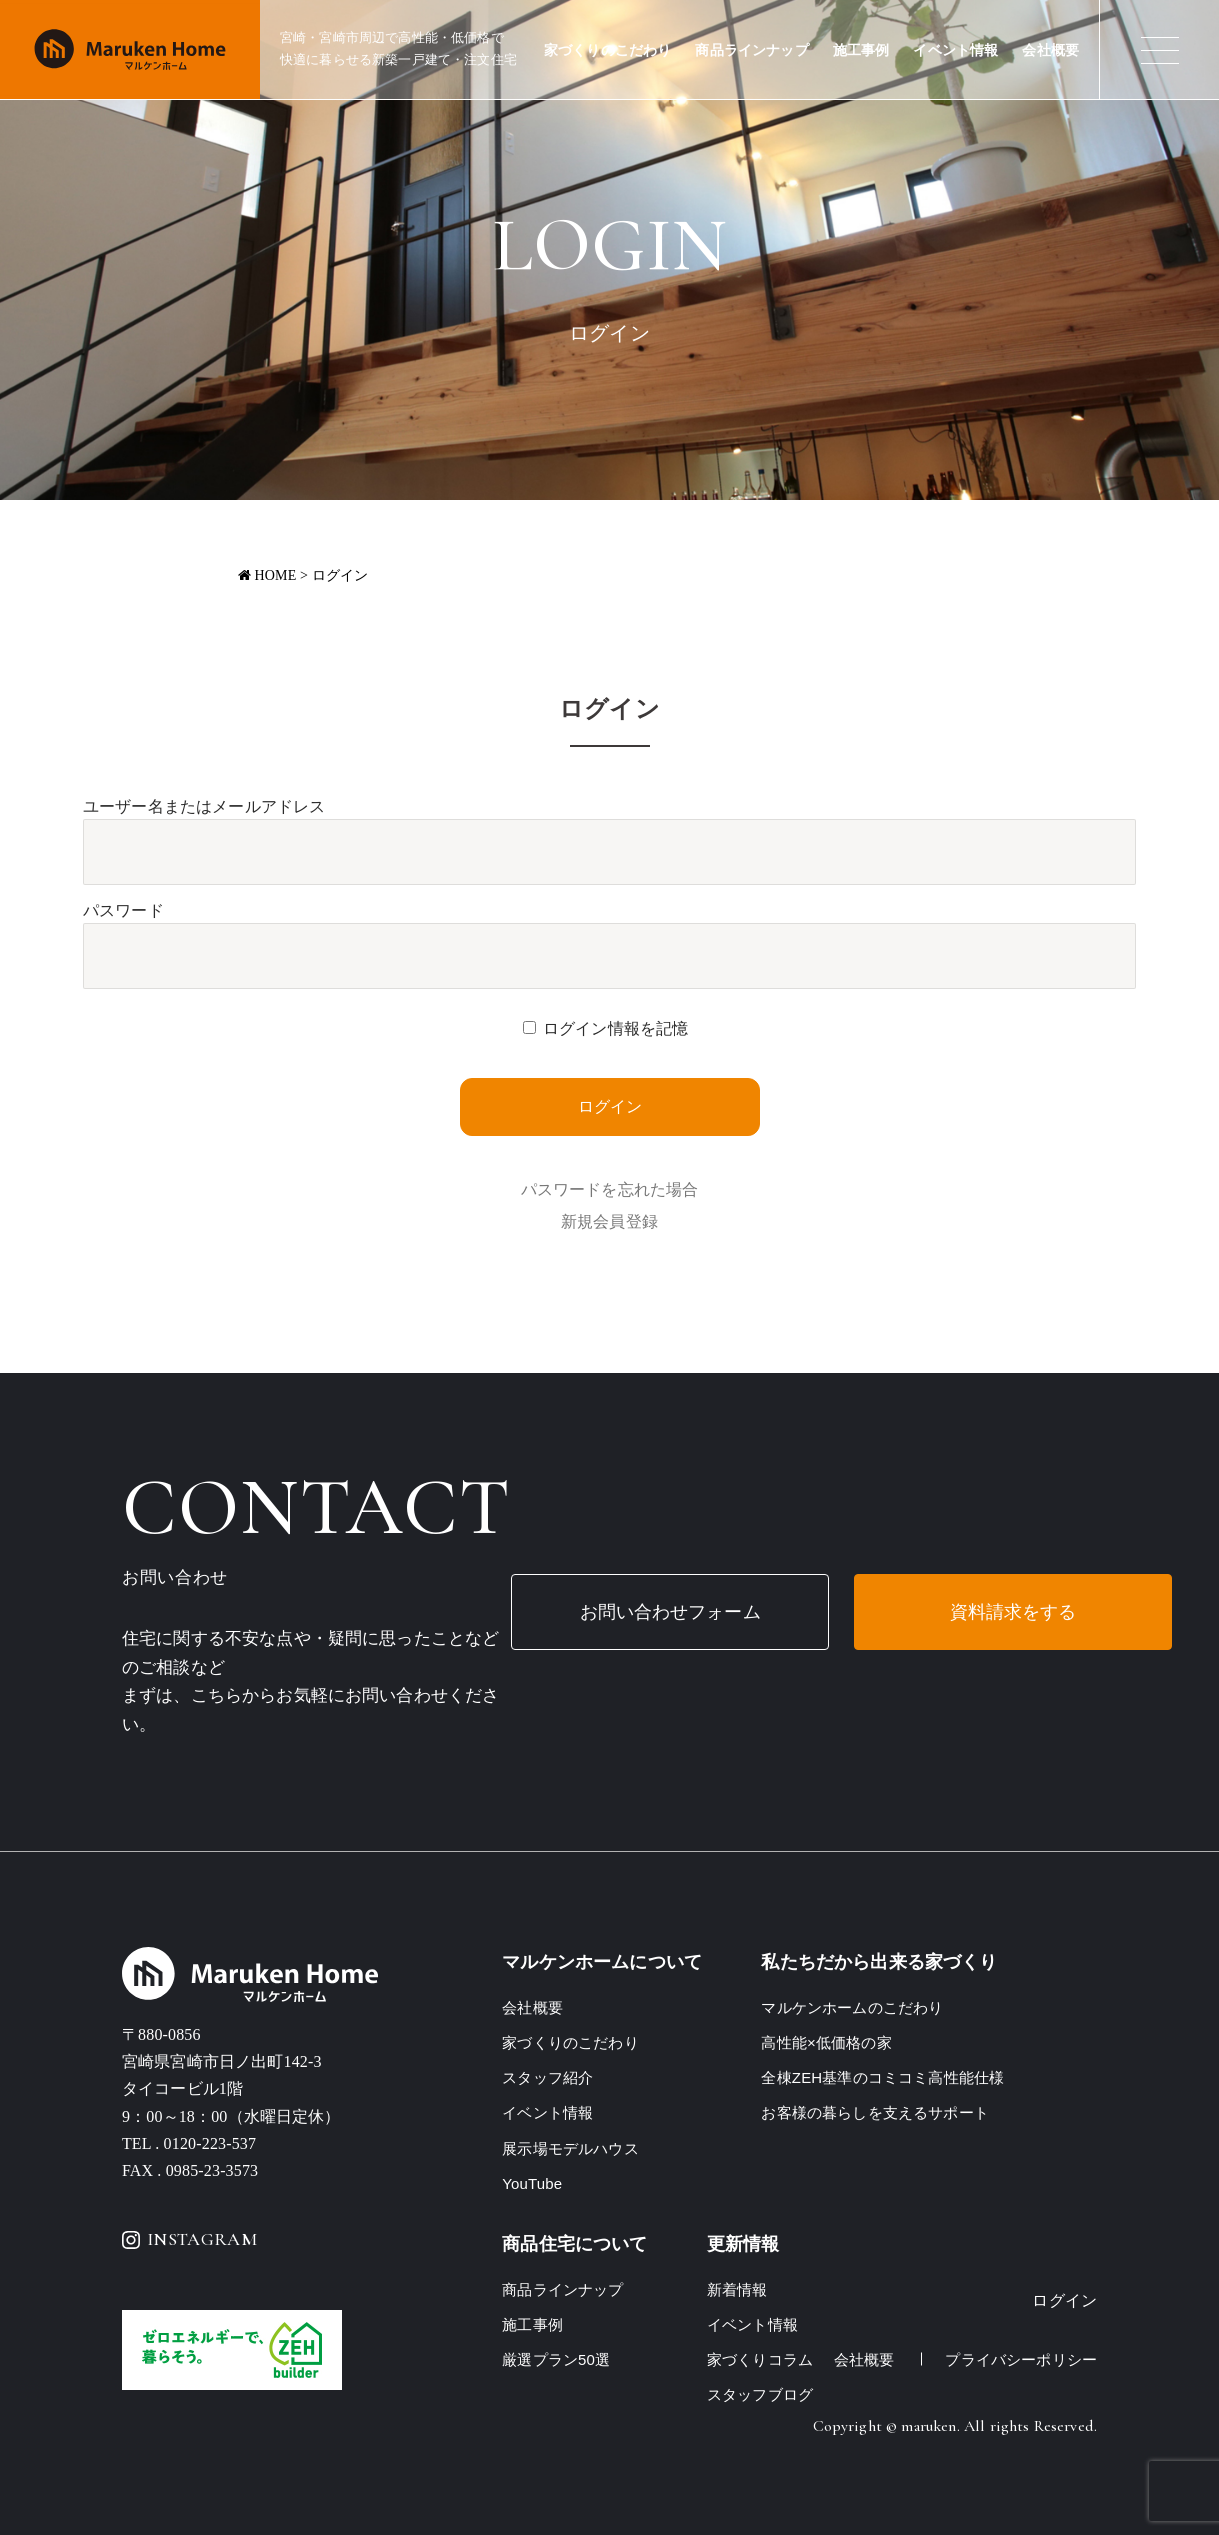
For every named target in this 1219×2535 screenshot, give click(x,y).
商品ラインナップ (751, 50)
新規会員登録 (609, 1221)
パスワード (123, 910)
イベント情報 (955, 50)
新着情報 (737, 2289)
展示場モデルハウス (570, 2148)
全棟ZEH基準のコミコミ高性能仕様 (882, 2077)
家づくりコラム (760, 2359)
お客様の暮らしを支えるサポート (874, 2112)
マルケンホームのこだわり (852, 2007)
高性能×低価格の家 (826, 2042)
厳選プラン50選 (556, 2359)
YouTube (532, 2183)
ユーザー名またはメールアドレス (204, 806)
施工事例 (861, 50)
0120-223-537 (210, 2143)
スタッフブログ (760, 2394)
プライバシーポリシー (1021, 2359)
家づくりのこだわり (607, 50)
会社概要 (1050, 50)
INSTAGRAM (189, 2239)
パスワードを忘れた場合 (610, 1189)
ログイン (1064, 2300)
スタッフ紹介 (547, 2077)
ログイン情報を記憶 (615, 1028)
